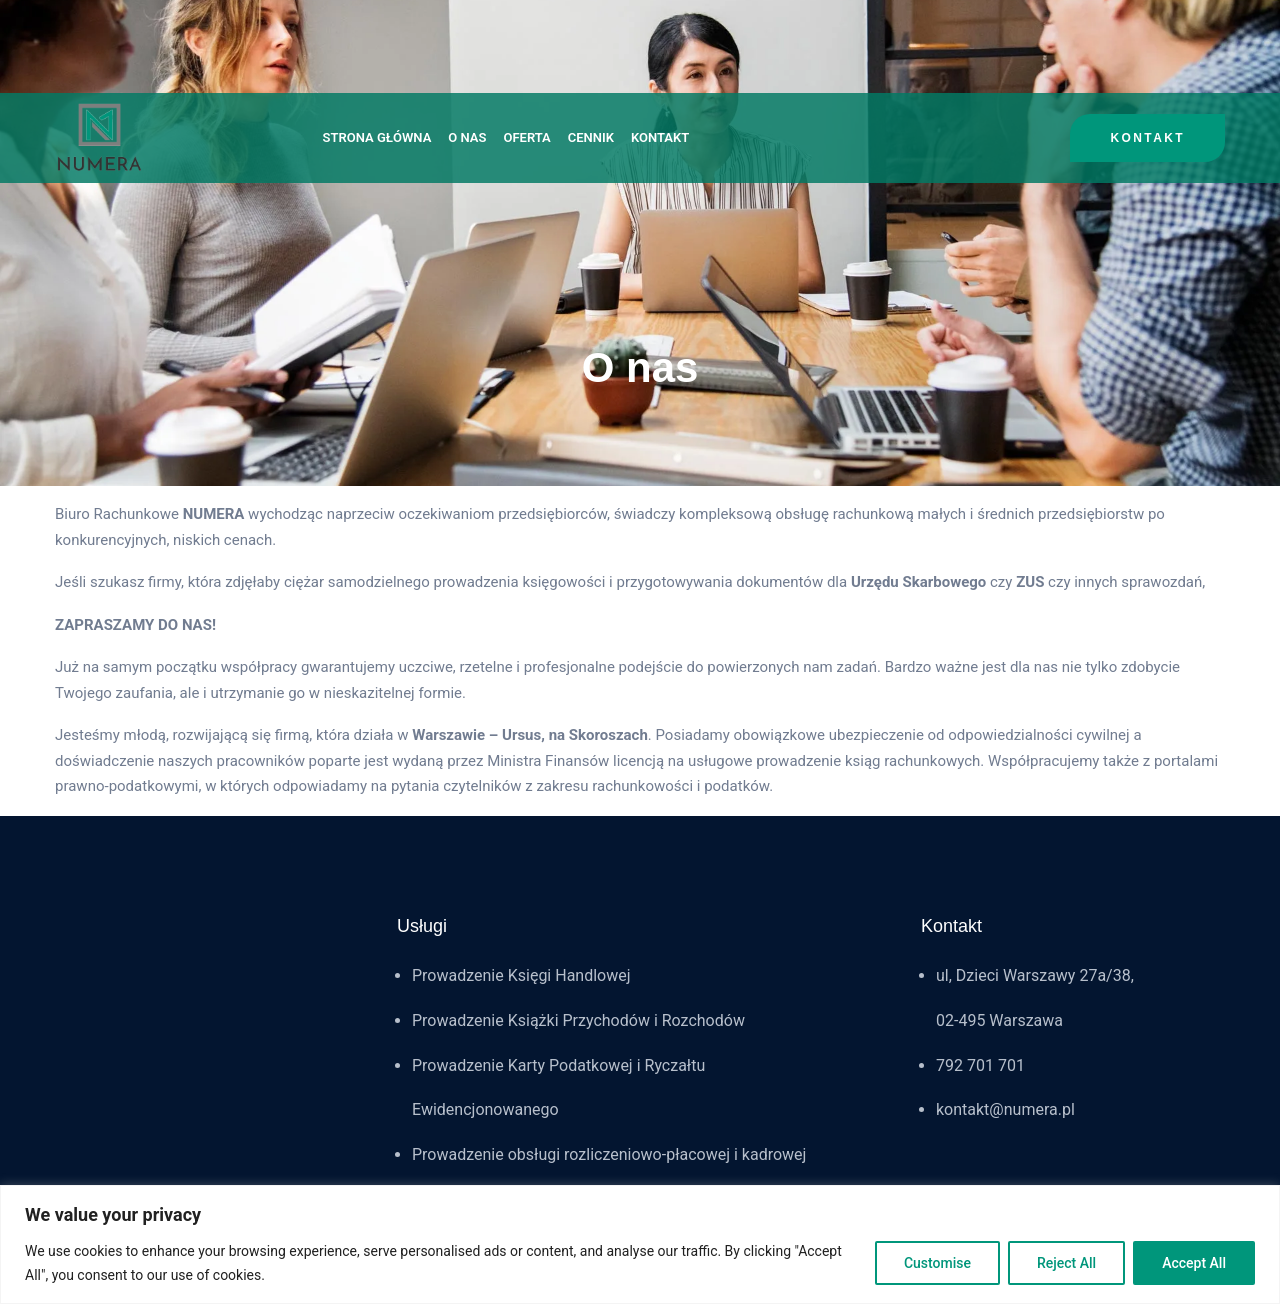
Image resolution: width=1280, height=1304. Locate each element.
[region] (640, 1244)
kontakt (1147, 138)
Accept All (1194, 1263)
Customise (937, 1263)
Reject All (1066, 1263)
